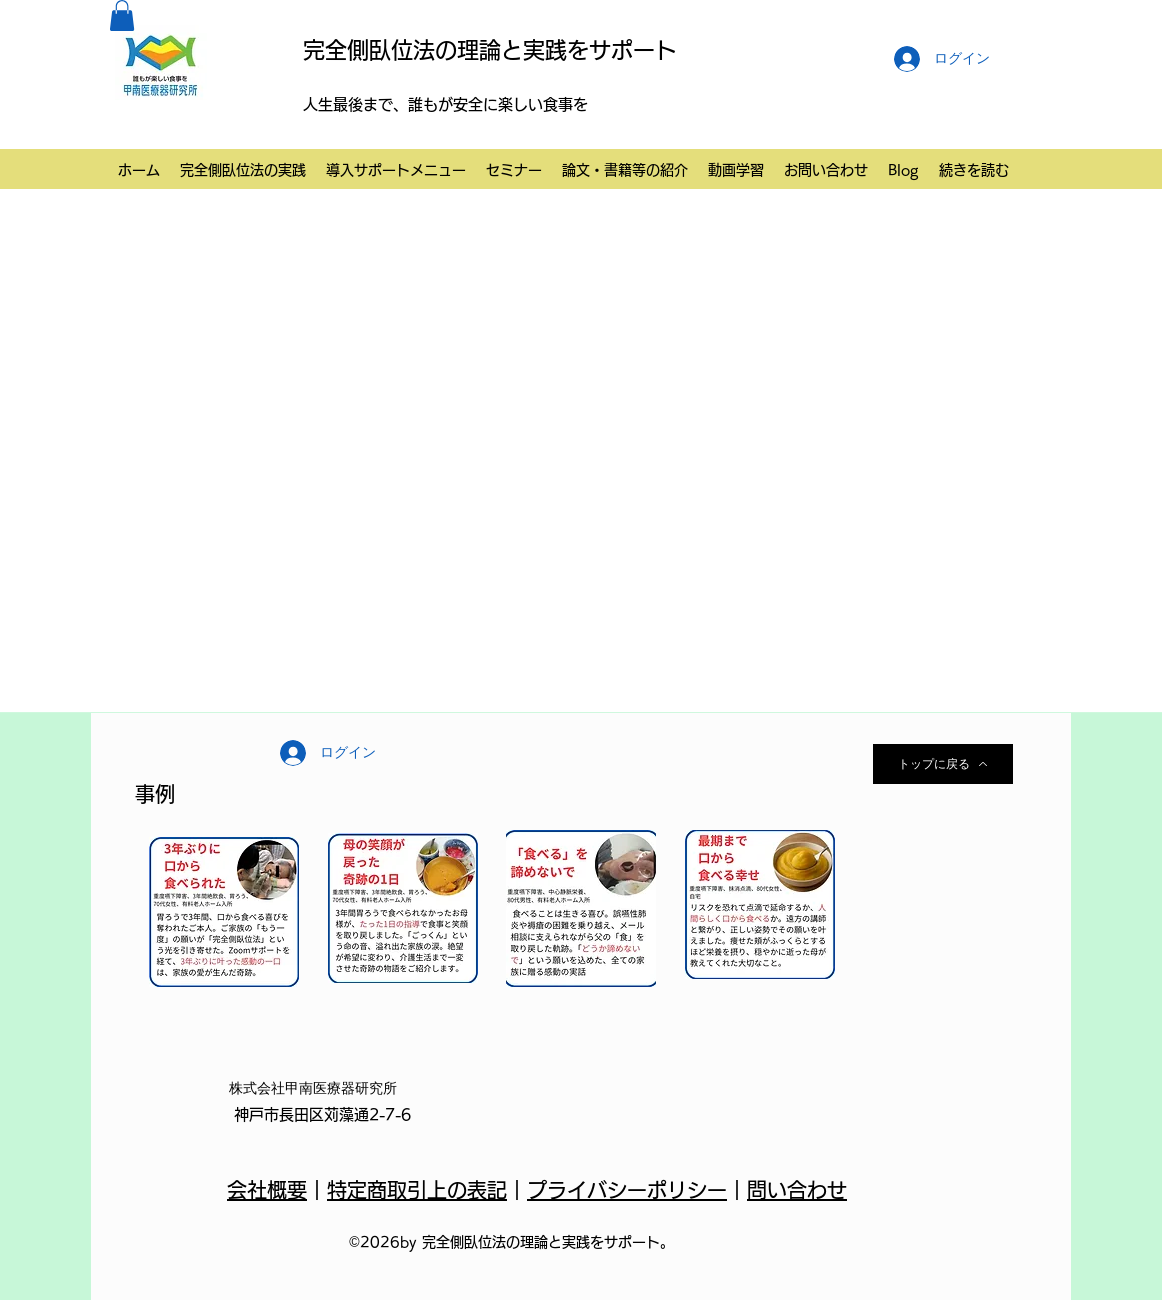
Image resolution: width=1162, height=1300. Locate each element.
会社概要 (267, 1190)
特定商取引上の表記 (417, 1190)
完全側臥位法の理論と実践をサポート (490, 50)
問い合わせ (797, 1190)
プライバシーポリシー (627, 1190)
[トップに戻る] (943, 764)
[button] (122, 15)
